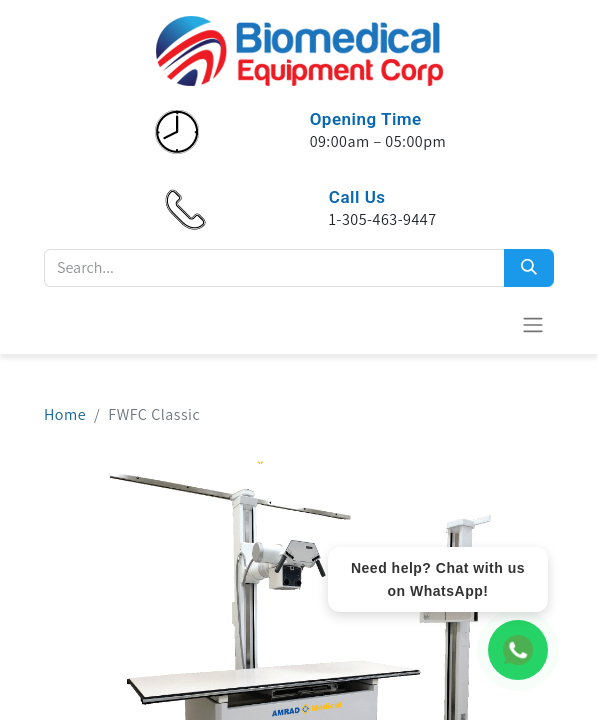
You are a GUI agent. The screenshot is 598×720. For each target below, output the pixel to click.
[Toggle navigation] (533, 324)
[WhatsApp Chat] (518, 650)
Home (65, 414)
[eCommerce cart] (484, 324)
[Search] (529, 268)
